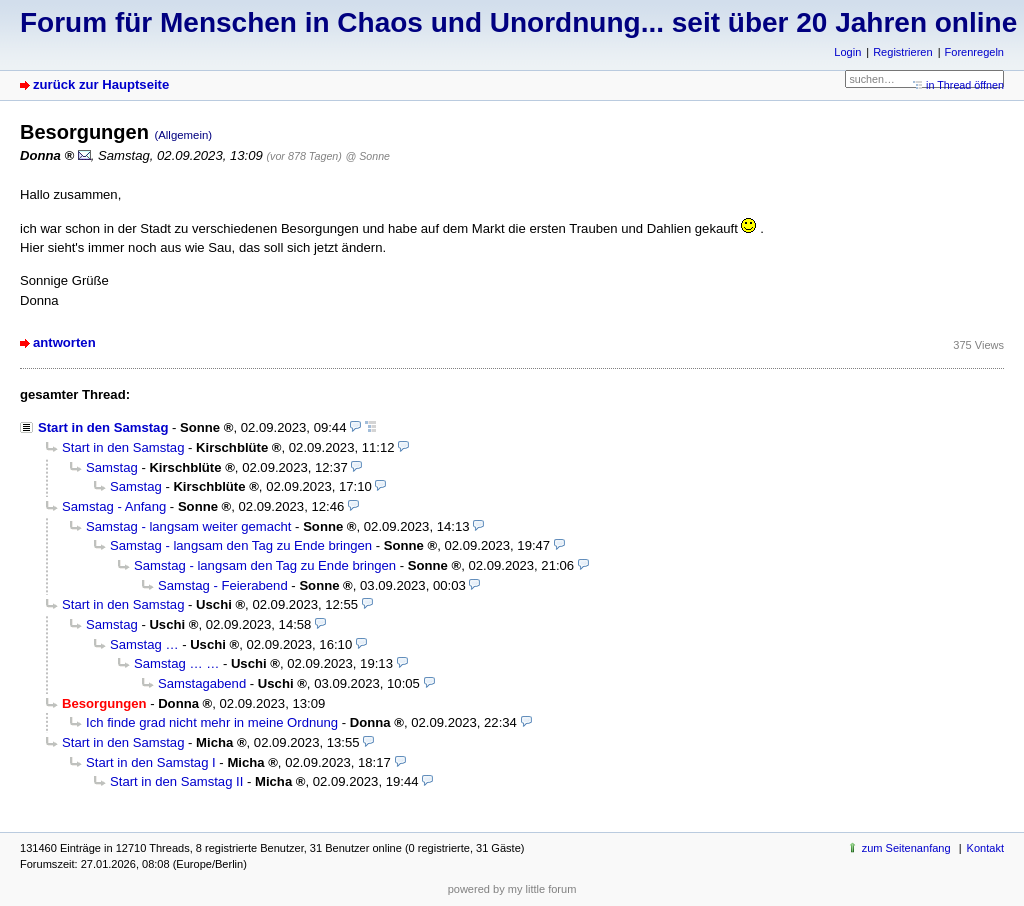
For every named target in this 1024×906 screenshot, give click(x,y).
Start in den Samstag (103, 427)
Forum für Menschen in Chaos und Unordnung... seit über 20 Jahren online (518, 22)
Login (847, 52)
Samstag (112, 467)
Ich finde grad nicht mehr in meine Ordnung (212, 722)
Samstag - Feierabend (223, 585)
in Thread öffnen (965, 85)
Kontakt (985, 848)
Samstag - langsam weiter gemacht (188, 526)
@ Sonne (368, 156)
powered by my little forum (512, 889)
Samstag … (144, 644)
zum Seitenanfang (906, 848)
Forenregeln (974, 52)
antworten (64, 342)
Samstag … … (176, 663)
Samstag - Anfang (114, 506)
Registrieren (902, 52)
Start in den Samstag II (176, 781)
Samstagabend (202, 683)
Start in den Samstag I (151, 762)
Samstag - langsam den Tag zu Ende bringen (241, 545)
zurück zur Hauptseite (101, 84)
